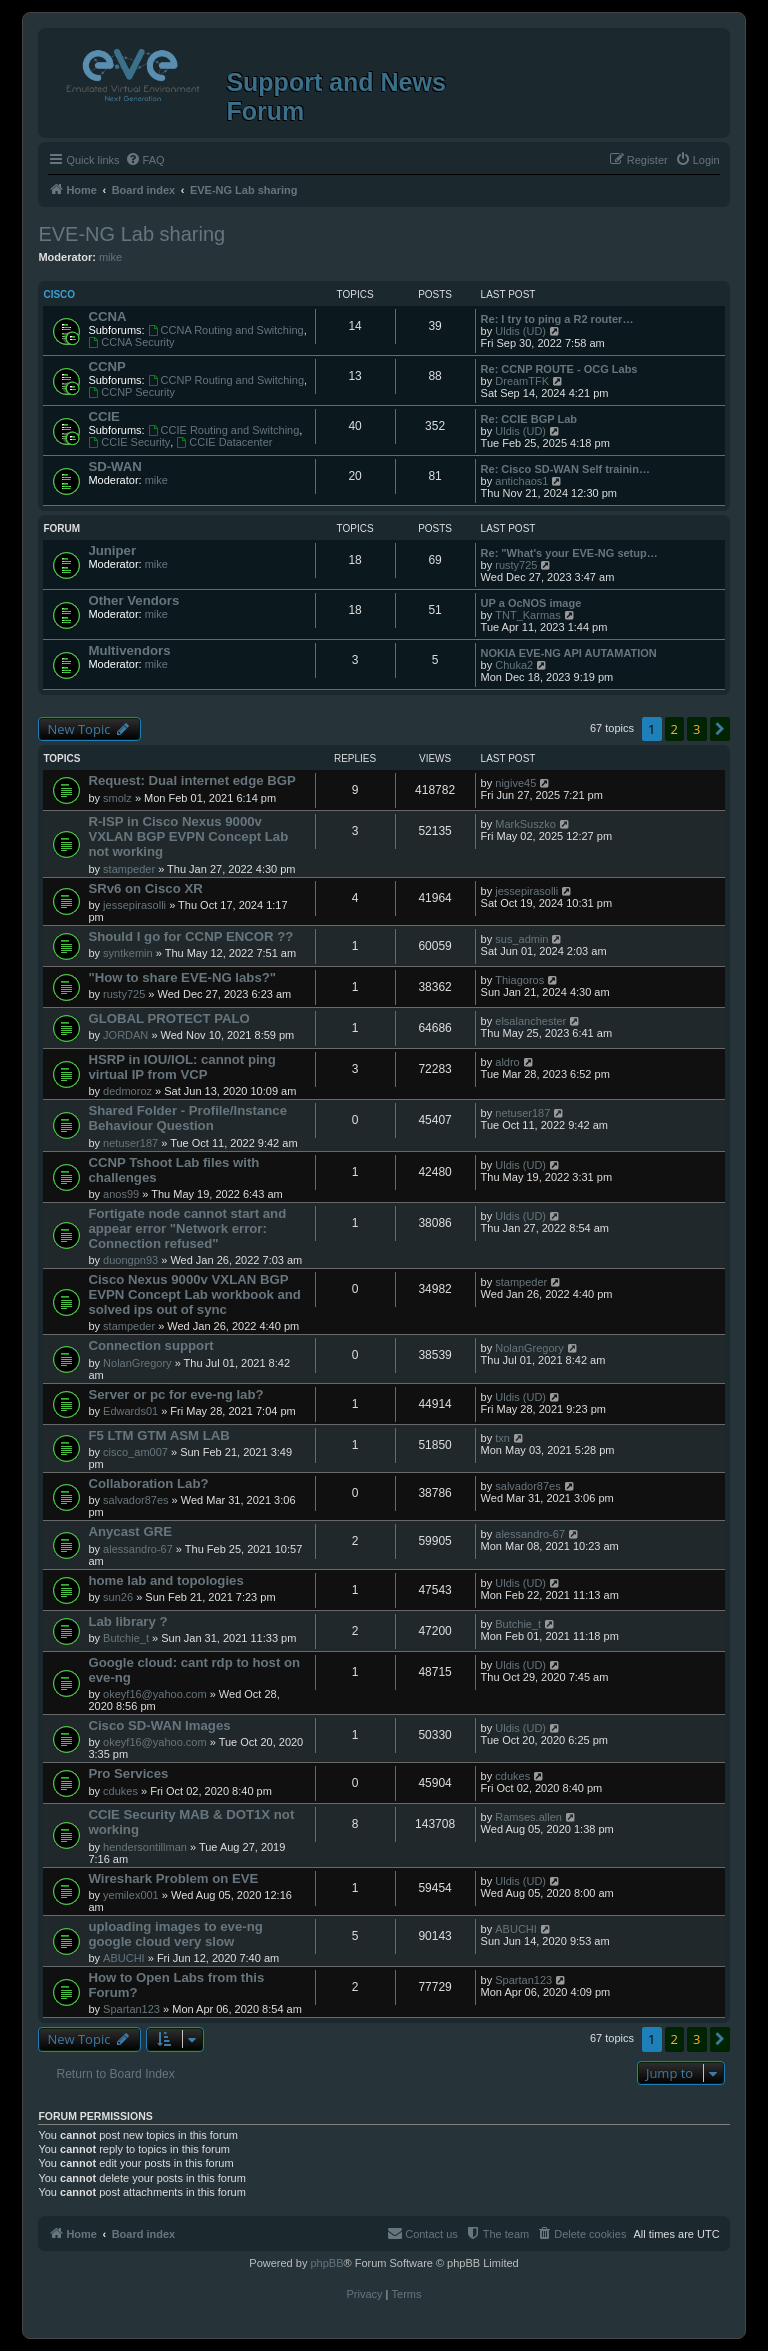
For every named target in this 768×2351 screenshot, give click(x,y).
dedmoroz (127, 1091)
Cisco (59, 294)
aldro (507, 1062)
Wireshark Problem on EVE (173, 1878)
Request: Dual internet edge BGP (191, 780)
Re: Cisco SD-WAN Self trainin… (565, 469)
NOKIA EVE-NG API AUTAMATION (569, 653)
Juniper (112, 550)
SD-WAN (114, 466)
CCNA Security (131, 342)
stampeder (129, 869)
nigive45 (515, 783)
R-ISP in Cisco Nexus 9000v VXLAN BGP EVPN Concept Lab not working (188, 836)
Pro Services (128, 1773)
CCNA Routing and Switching (226, 330)
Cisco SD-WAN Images (159, 1725)
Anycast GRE (130, 1531)
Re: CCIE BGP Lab (529, 419)
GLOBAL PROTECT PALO (168, 1018)
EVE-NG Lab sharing (131, 234)
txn (502, 1438)
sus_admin (521, 939)
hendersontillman (145, 1847)
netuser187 (130, 1143)
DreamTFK (522, 381)
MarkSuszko (525, 824)
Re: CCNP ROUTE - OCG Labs (559, 369)
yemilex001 (131, 1895)
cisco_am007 (135, 1452)
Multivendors (129, 650)
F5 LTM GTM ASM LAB (158, 1435)
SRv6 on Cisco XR (145, 888)
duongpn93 (130, 1260)
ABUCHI (124, 1958)
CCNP (106, 366)
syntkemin (128, 953)
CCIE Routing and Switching (224, 430)
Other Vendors (133, 600)
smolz (117, 798)
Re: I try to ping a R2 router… (557, 319)
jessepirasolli (134, 905)
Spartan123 (131, 2009)
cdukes (120, 1791)
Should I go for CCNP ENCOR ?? (190, 936)
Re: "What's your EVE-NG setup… (569, 553)
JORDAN (125, 1035)
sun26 (118, 1597)
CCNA (107, 316)
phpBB (326, 2263)
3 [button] (696, 729)
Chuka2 (514, 665)
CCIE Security (129, 442)
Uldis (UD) (520, 331)
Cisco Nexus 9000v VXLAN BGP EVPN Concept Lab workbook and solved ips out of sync (194, 1294)
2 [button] (674, 729)
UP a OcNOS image (531, 603)
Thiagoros (519, 980)
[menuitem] (145, 160)
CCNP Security (131, 392)
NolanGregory (137, 1363)
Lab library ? (127, 1621)
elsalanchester (530, 1021)
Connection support (150, 1345)
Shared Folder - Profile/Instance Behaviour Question (187, 1118)
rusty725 (516, 565)
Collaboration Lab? (148, 1483)
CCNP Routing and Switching (226, 380)
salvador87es (135, 1500)
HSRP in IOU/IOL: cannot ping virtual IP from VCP (181, 1067)
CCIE (104, 416)
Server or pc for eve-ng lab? (175, 1394)
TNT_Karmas (527, 615)
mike (110, 257)
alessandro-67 (138, 1549)
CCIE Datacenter (224, 442)
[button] (720, 729)
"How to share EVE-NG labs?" (182, 977)
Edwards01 (130, 1411)
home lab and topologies (165, 1580)
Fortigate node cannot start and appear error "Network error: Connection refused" (187, 1228)
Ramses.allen (528, 1817)
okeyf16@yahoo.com (155, 1694)
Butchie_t (126, 1638)
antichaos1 (521, 481)
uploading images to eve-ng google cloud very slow (175, 1934)
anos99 (121, 1194)
